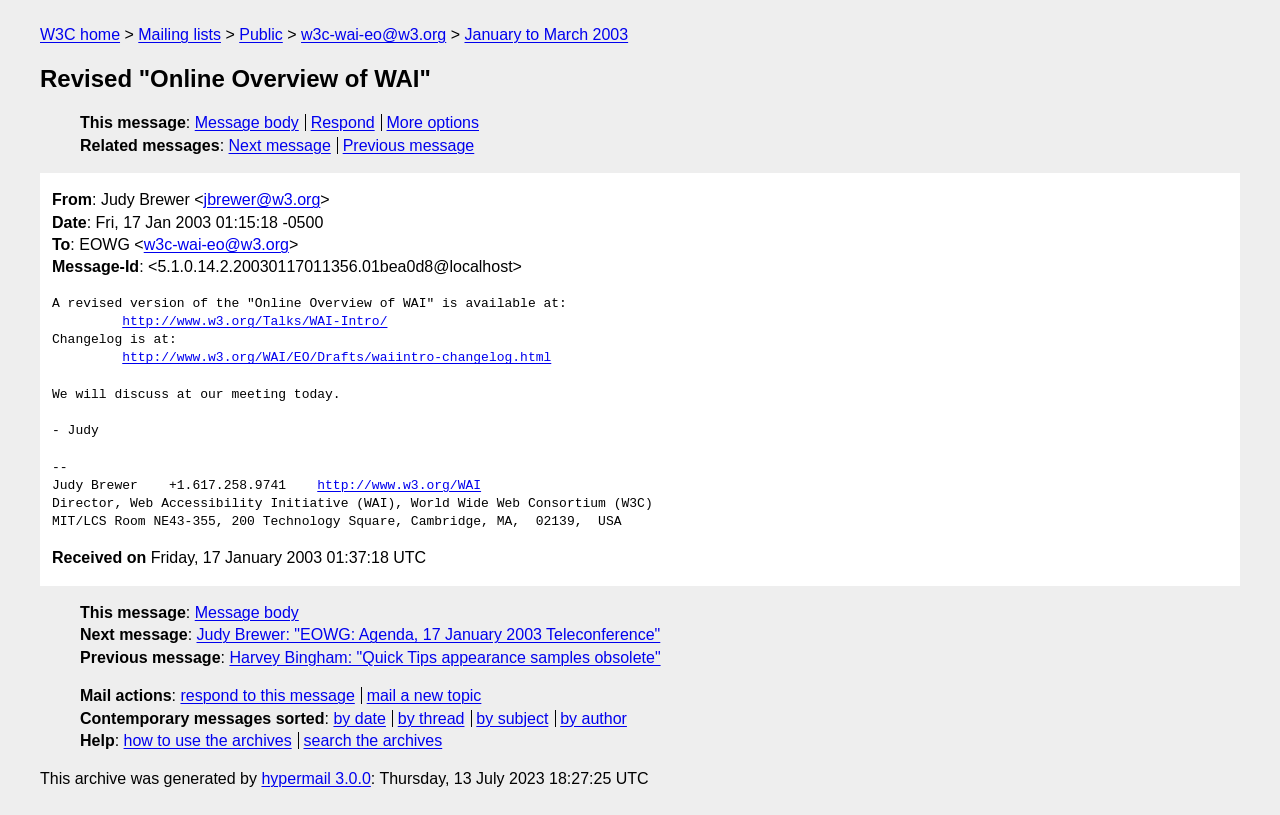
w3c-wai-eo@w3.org (373, 34)
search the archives (373, 740)
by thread (431, 718)
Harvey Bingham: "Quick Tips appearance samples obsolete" (444, 657)
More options (433, 122)
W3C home (80, 34)
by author (593, 718)
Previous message (409, 145)
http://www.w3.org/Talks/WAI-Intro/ (254, 322)
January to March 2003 (546, 34)
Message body (247, 122)
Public (261, 34)
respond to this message (267, 695)
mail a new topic (424, 695)
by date (359, 718)
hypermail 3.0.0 (315, 778)
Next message (280, 145)
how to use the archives (208, 740)
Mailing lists (179, 34)
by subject (512, 718)
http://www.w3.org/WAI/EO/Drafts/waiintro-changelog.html (336, 358)
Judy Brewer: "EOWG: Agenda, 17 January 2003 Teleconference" (429, 634)
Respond (343, 122)
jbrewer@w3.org (262, 199)
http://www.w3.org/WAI (399, 486)
